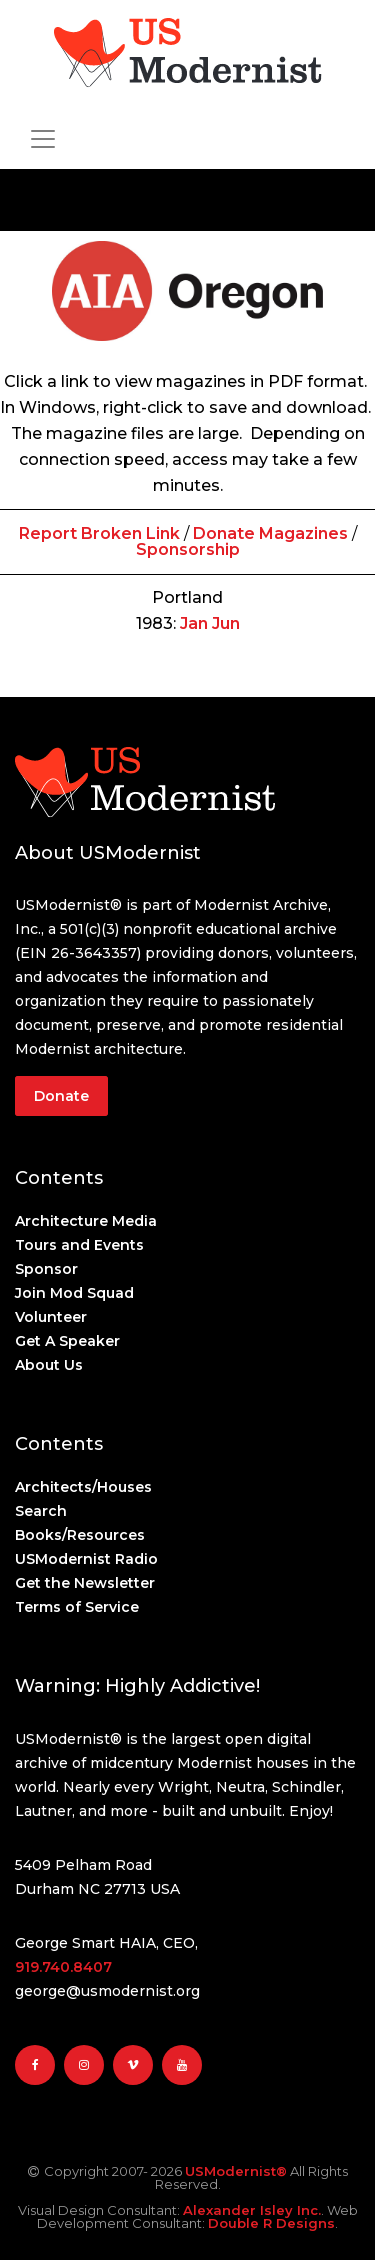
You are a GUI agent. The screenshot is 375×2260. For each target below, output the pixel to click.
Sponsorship (188, 549)
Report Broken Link (99, 533)
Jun (226, 623)
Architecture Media (86, 1221)
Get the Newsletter (85, 1583)
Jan (194, 623)
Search (41, 1511)
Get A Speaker (67, 1341)
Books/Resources (80, 1535)
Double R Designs (271, 2223)
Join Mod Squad (74, 1293)
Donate (61, 1096)
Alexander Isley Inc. (252, 2210)
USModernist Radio (86, 1559)
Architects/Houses (83, 1487)
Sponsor (46, 1269)
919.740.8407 (63, 1967)
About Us (49, 1365)
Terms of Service (77, 1607)
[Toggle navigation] (43, 139)
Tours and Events (79, 1245)
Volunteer (51, 1317)
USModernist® (236, 2171)
